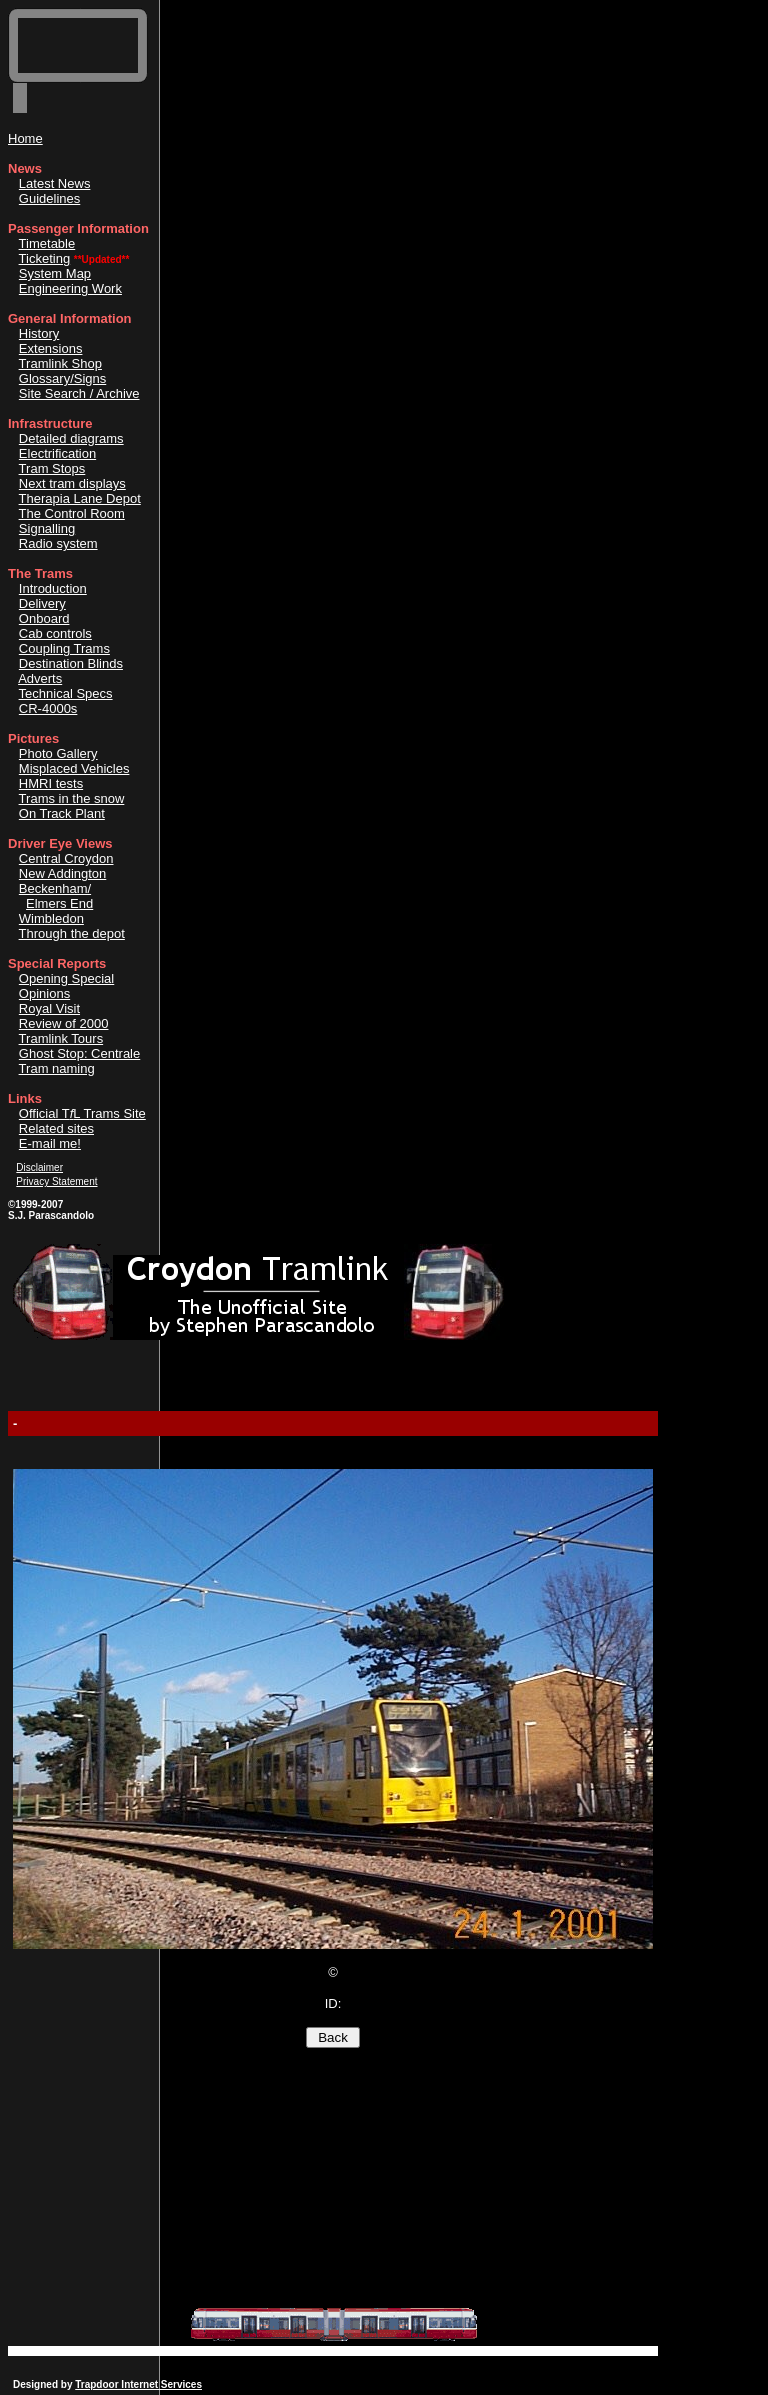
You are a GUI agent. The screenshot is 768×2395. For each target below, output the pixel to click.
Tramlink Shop (60, 363)
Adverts (40, 678)
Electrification (57, 453)
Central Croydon (66, 858)
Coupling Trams (64, 648)
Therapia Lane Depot (80, 498)
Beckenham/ (55, 888)
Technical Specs (66, 693)
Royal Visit (49, 1008)
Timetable (47, 243)
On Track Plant (62, 813)
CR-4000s (48, 708)
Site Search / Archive (79, 393)
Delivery (42, 603)
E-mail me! (50, 1143)
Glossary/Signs (62, 378)
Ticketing (45, 258)
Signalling (47, 528)
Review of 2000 (64, 1023)
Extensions (51, 348)
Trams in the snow (72, 798)
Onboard (44, 618)
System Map (55, 273)
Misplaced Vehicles (74, 768)
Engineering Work (70, 288)
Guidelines (49, 198)
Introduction (53, 588)
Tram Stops (52, 468)
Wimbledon (51, 918)
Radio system (58, 543)
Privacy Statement (56, 1181)
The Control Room (72, 513)
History (39, 333)
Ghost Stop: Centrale (79, 1053)
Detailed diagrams (71, 438)
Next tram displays (72, 483)
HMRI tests (51, 783)
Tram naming (57, 1068)
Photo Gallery (58, 753)
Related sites (56, 1128)
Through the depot (72, 933)
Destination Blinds (71, 663)
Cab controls (55, 633)
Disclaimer (39, 1167)
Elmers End (59, 903)
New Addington (62, 873)
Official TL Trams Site (82, 1113)
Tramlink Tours (61, 1038)
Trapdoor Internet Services (138, 2384)
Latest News (55, 183)
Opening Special (66, 978)
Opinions (44, 993)
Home (25, 138)
